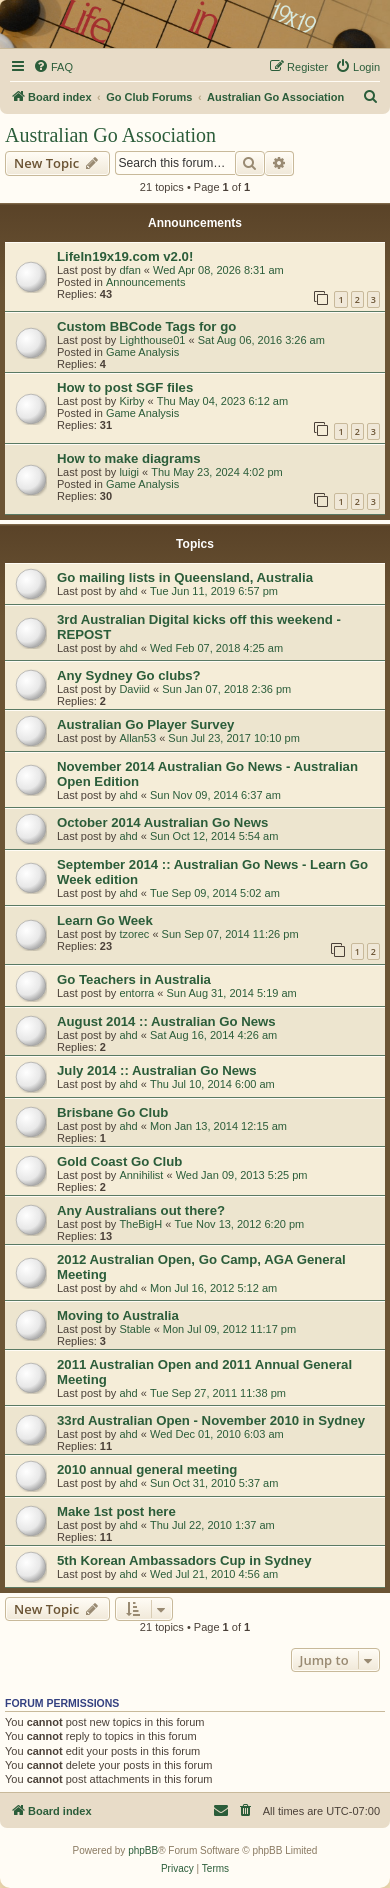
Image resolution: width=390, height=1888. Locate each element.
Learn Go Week (105, 920)
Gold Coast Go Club (119, 1161)
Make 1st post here (116, 1511)
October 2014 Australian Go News (162, 822)
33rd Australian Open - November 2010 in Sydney (211, 1420)
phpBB (143, 1850)
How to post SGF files (125, 387)
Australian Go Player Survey (145, 724)
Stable (134, 1329)
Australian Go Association (110, 135)
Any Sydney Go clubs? (129, 675)
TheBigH (140, 1224)
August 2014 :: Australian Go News (166, 1021)
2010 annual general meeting (147, 1469)
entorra (136, 993)
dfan (129, 270)
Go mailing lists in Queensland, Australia (185, 577)
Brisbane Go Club (112, 1112)
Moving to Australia (118, 1315)
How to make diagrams (129, 458)
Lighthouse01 (152, 340)
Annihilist (141, 1175)
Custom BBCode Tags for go (146, 326)
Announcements (146, 282)
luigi (129, 472)
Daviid (134, 689)
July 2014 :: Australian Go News (157, 1070)
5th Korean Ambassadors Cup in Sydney (184, 1560)
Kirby (131, 401)
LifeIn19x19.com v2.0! (125, 256)
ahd (128, 591)
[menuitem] (53, 67)
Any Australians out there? (141, 1210)
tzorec (134, 934)
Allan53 (137, 738)
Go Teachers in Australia (134, 979)
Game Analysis (142, 352)
